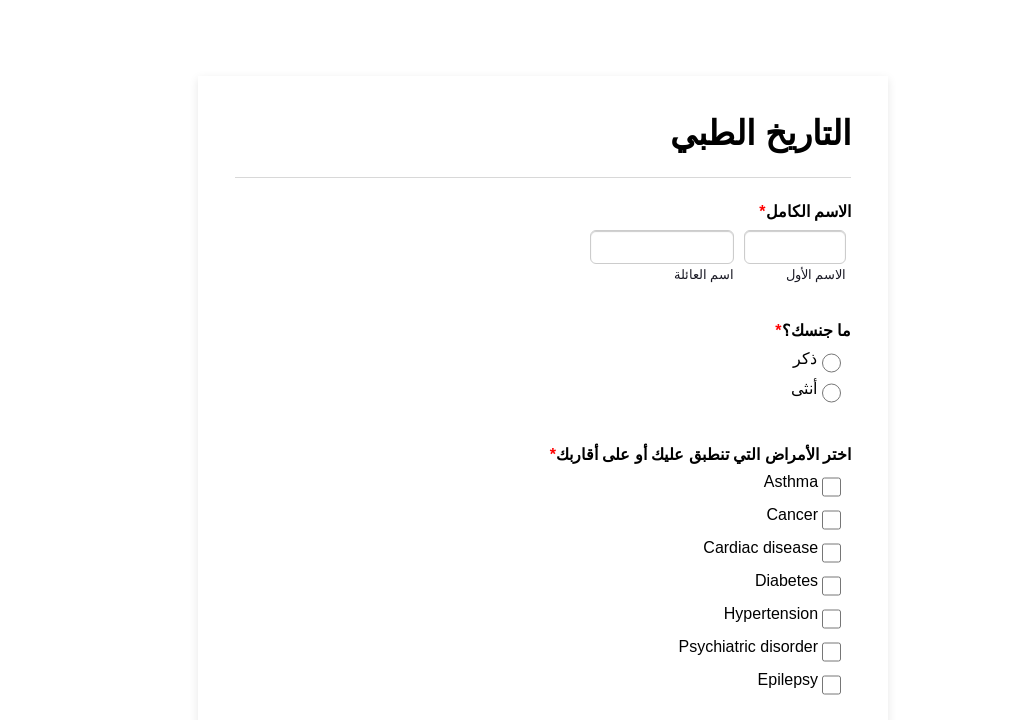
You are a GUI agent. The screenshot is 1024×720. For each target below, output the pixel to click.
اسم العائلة (673, 275)
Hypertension (740, 613)
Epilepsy (757, 679)
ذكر (774, 358)
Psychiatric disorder (717, 646)
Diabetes (755, 580)
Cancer (761, 514)
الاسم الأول (785, 275)
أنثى (773, 388)
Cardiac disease (729, 547)
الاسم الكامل (774, 211)
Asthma (760, 481)
